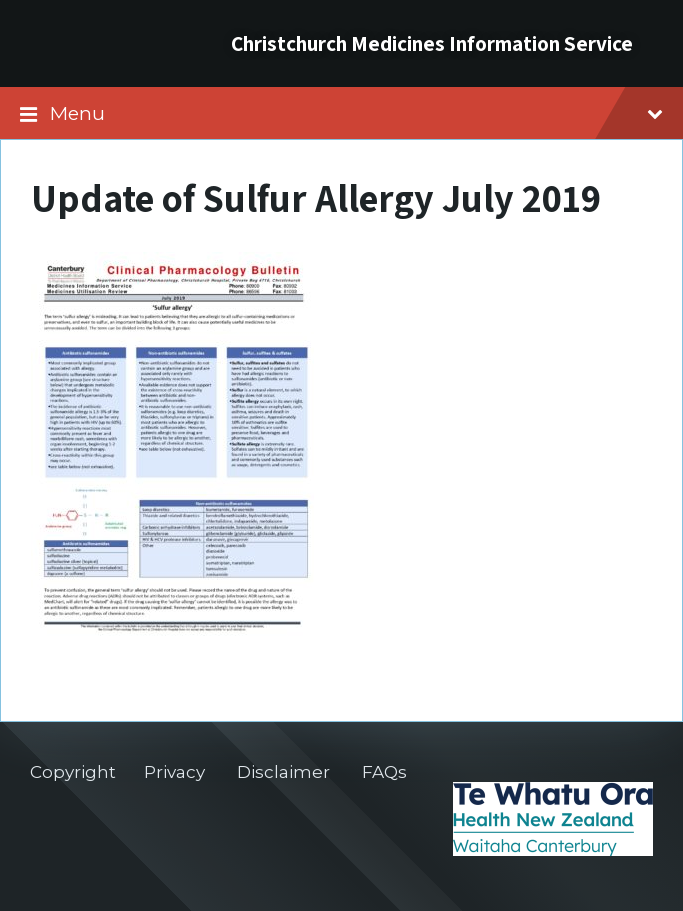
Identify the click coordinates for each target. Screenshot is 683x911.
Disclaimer (283, 772)
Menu (356, 113)
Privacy (174, 772)
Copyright (73, 772)
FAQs (384, 772)
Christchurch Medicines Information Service (432, 43)
